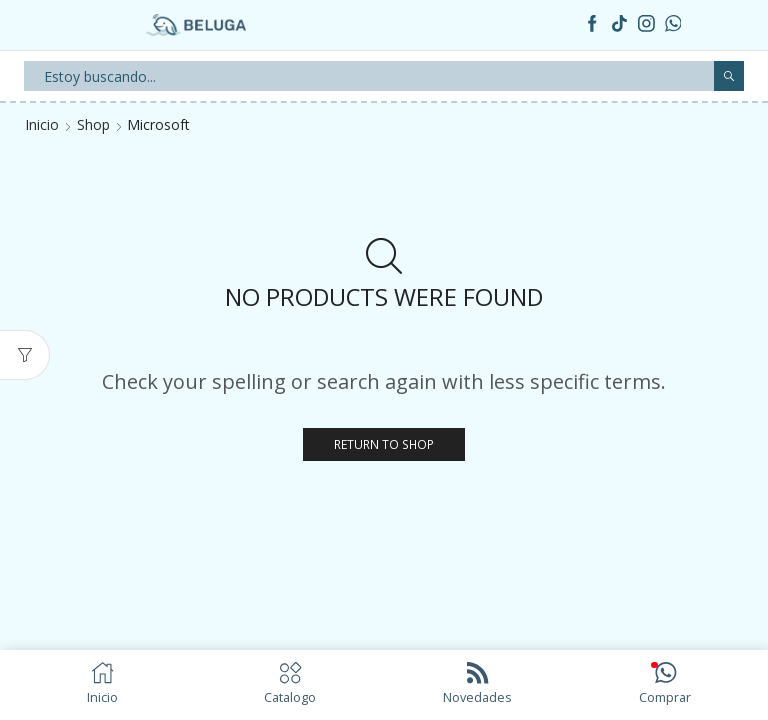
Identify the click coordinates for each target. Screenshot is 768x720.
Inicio (42, 124)
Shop (93, 124)
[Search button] (729, 76)
